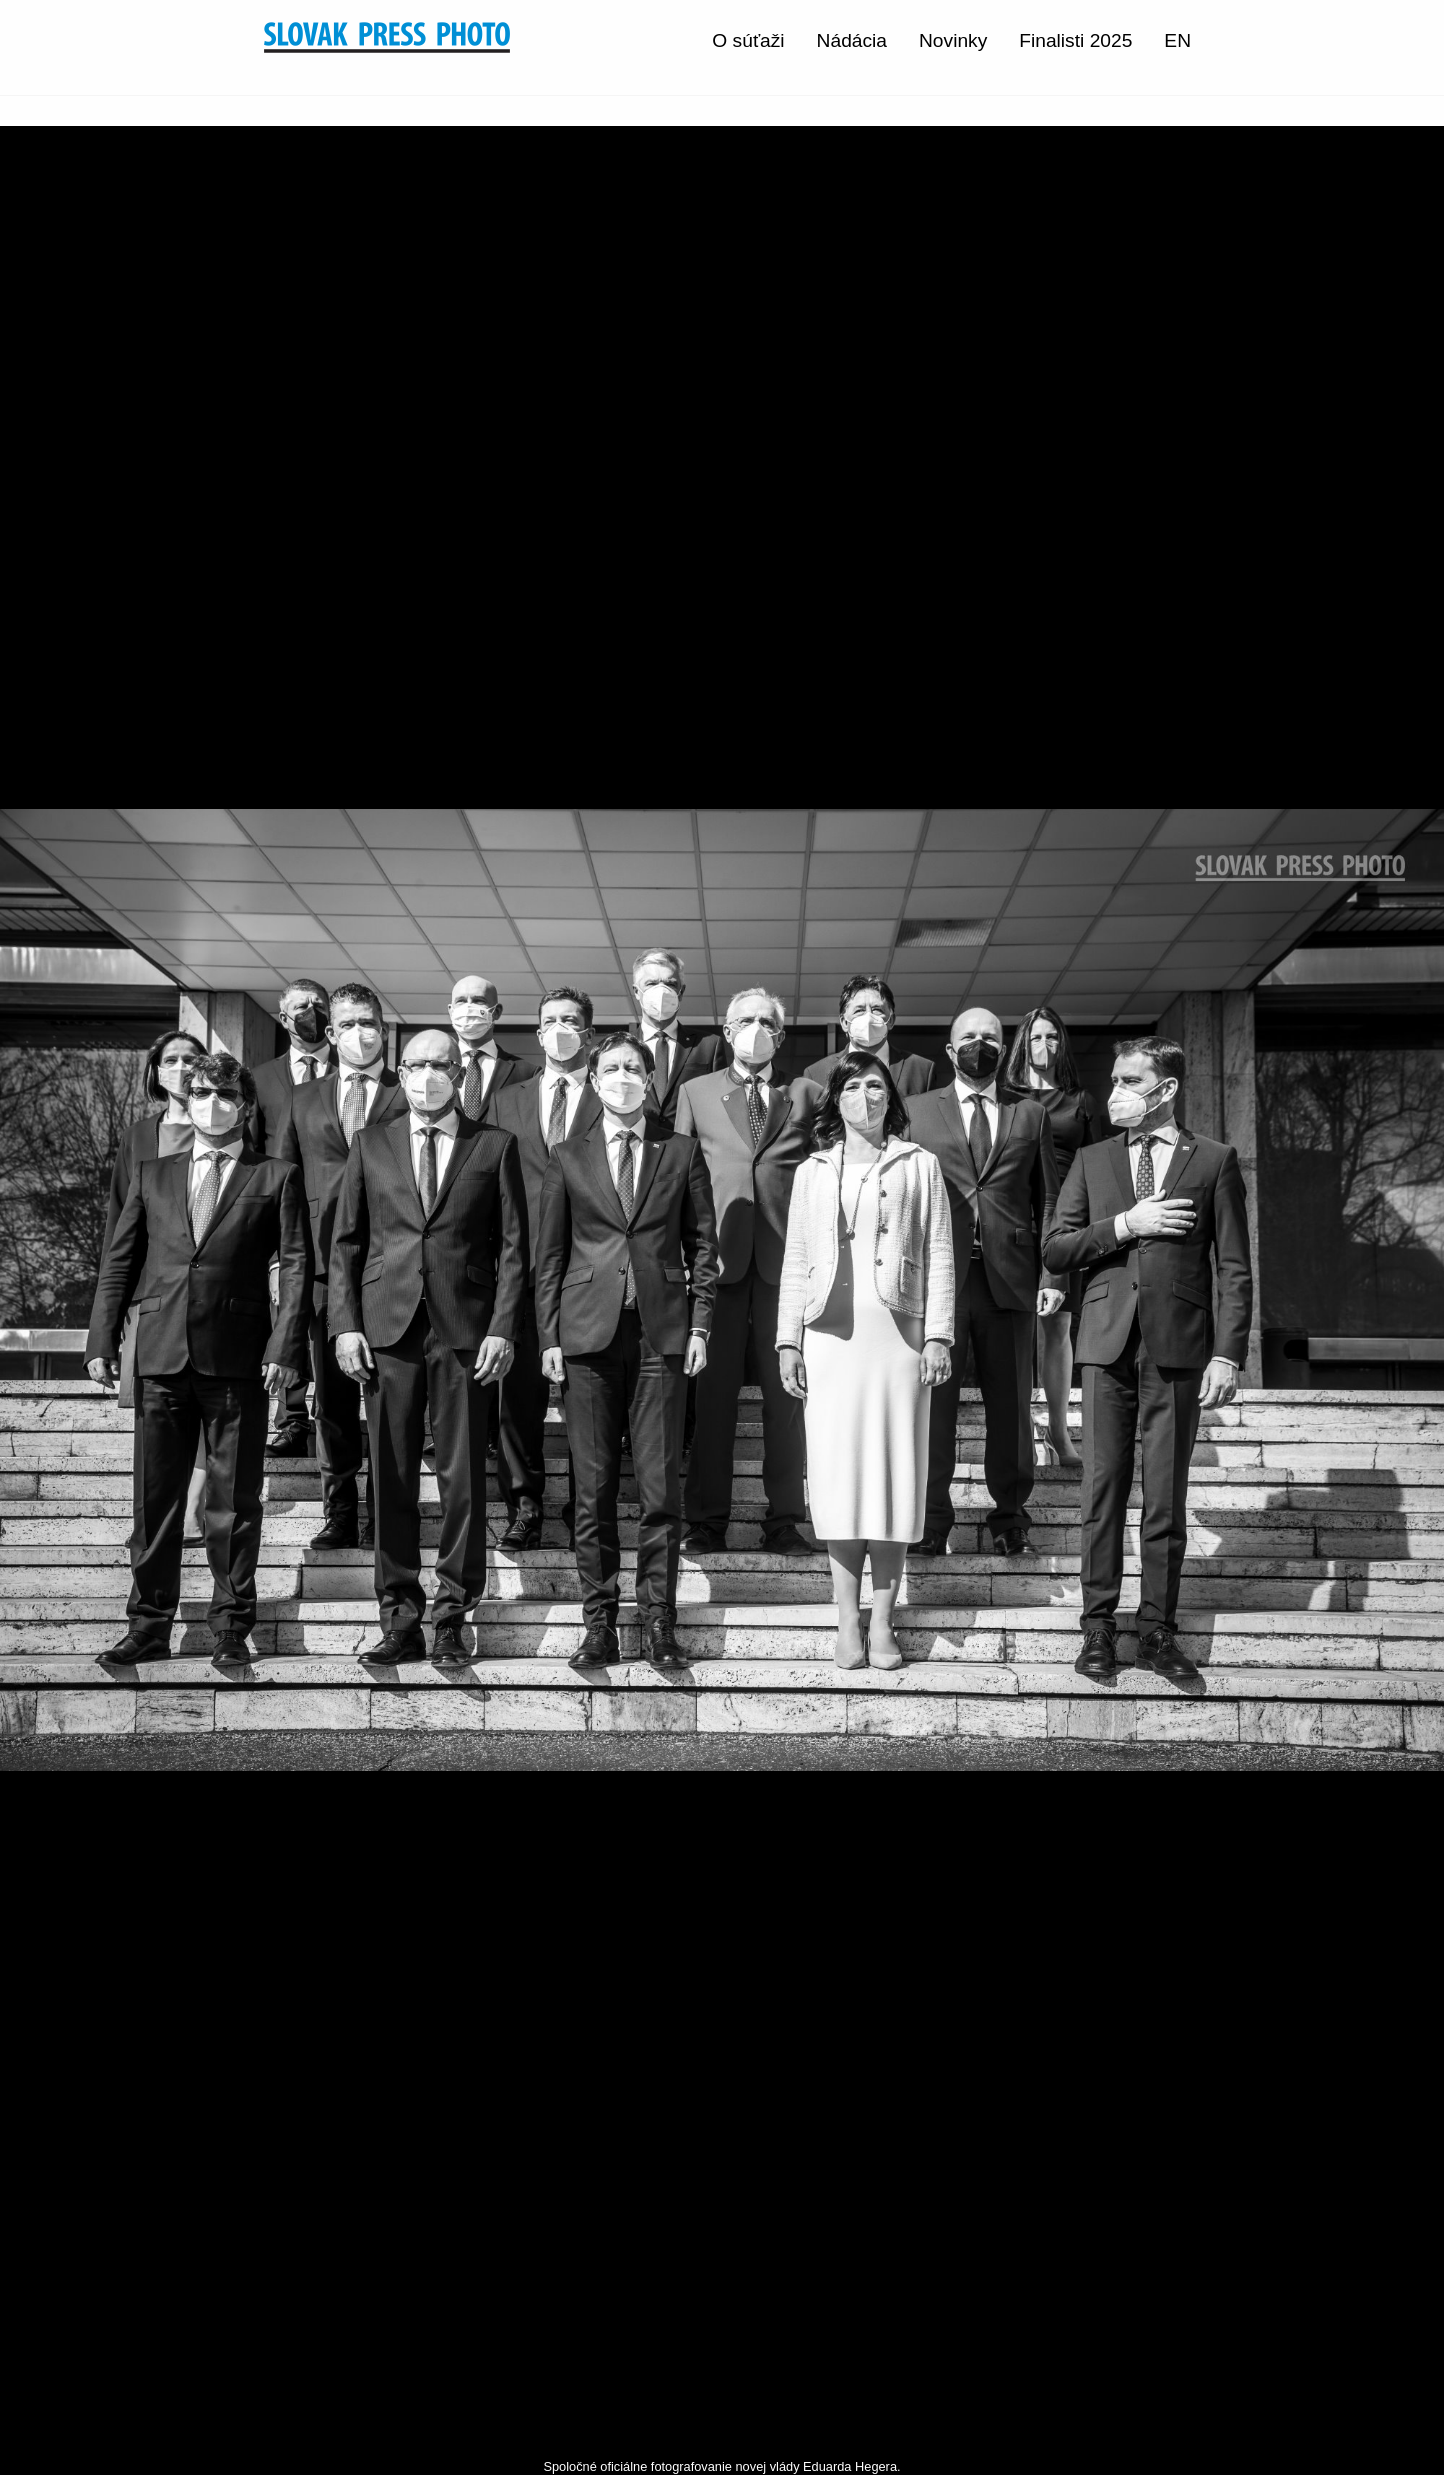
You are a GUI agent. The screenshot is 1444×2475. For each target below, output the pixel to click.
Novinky (953, 40)
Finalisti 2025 (1075, 40)
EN (1177, 40)
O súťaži (748, 40)
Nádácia (852, 40)
